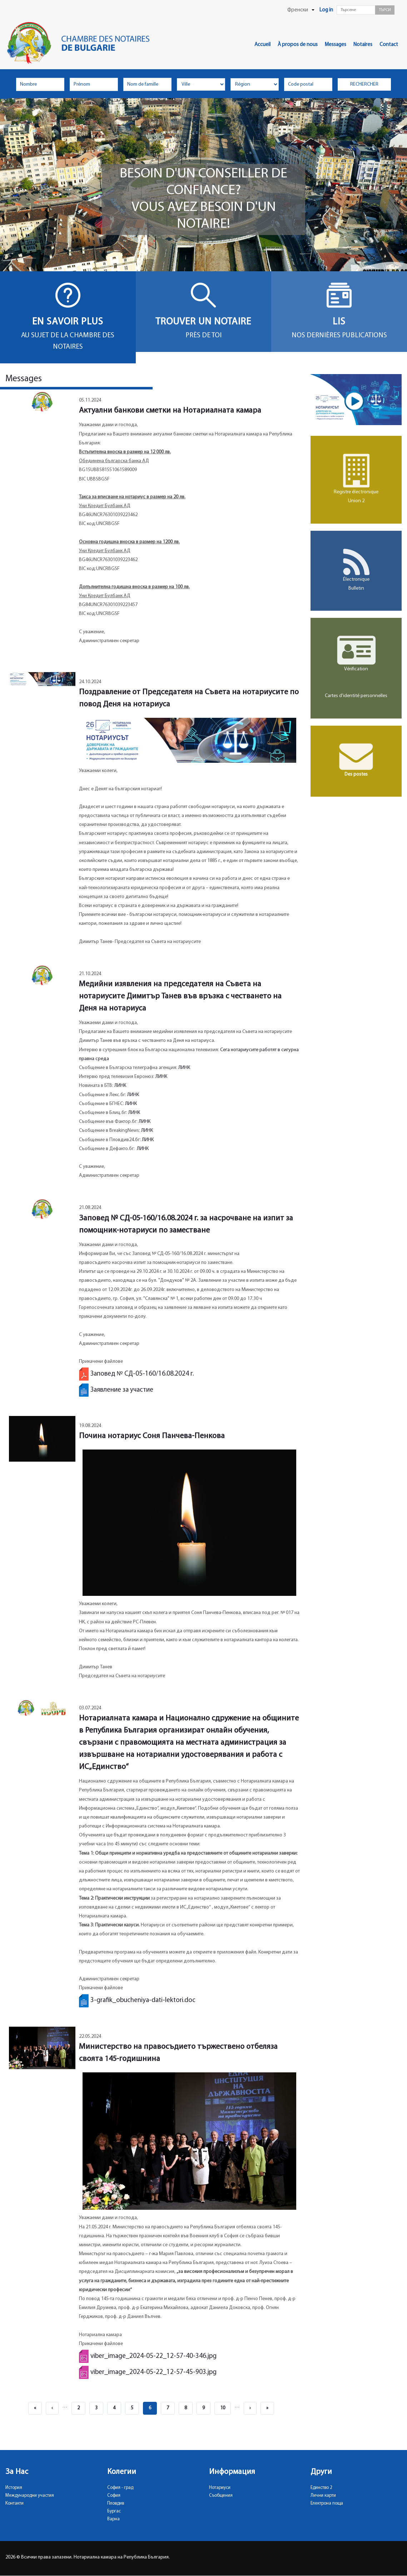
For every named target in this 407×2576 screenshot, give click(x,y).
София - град (120, 2487)
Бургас (114, 2511)
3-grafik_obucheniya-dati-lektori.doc (142, 2000)
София (113, 2495)
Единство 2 (321, 2487)
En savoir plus (67, 322)
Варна (113, 2519)
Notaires (362, 44)
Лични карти (323, 2495)
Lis (339, 322)
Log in (326, 10)
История (13, 2487)
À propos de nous (298, 44)
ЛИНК (184, 1067)
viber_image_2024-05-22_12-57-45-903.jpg (153, 2372)
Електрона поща (327, 2503)
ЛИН (133, 1112)
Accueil (262, 44)
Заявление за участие (121, 1390)
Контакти (14, 2503)
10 (225, 2406)
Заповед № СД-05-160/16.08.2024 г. (142, 1374)
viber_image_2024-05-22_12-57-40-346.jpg (153, 2356)
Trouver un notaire (203, 322)
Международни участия (29, 2495)
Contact (388, 44)
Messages (335, 44)
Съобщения (221, 2495)
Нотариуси (219, 2487)
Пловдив (115, 2503)
